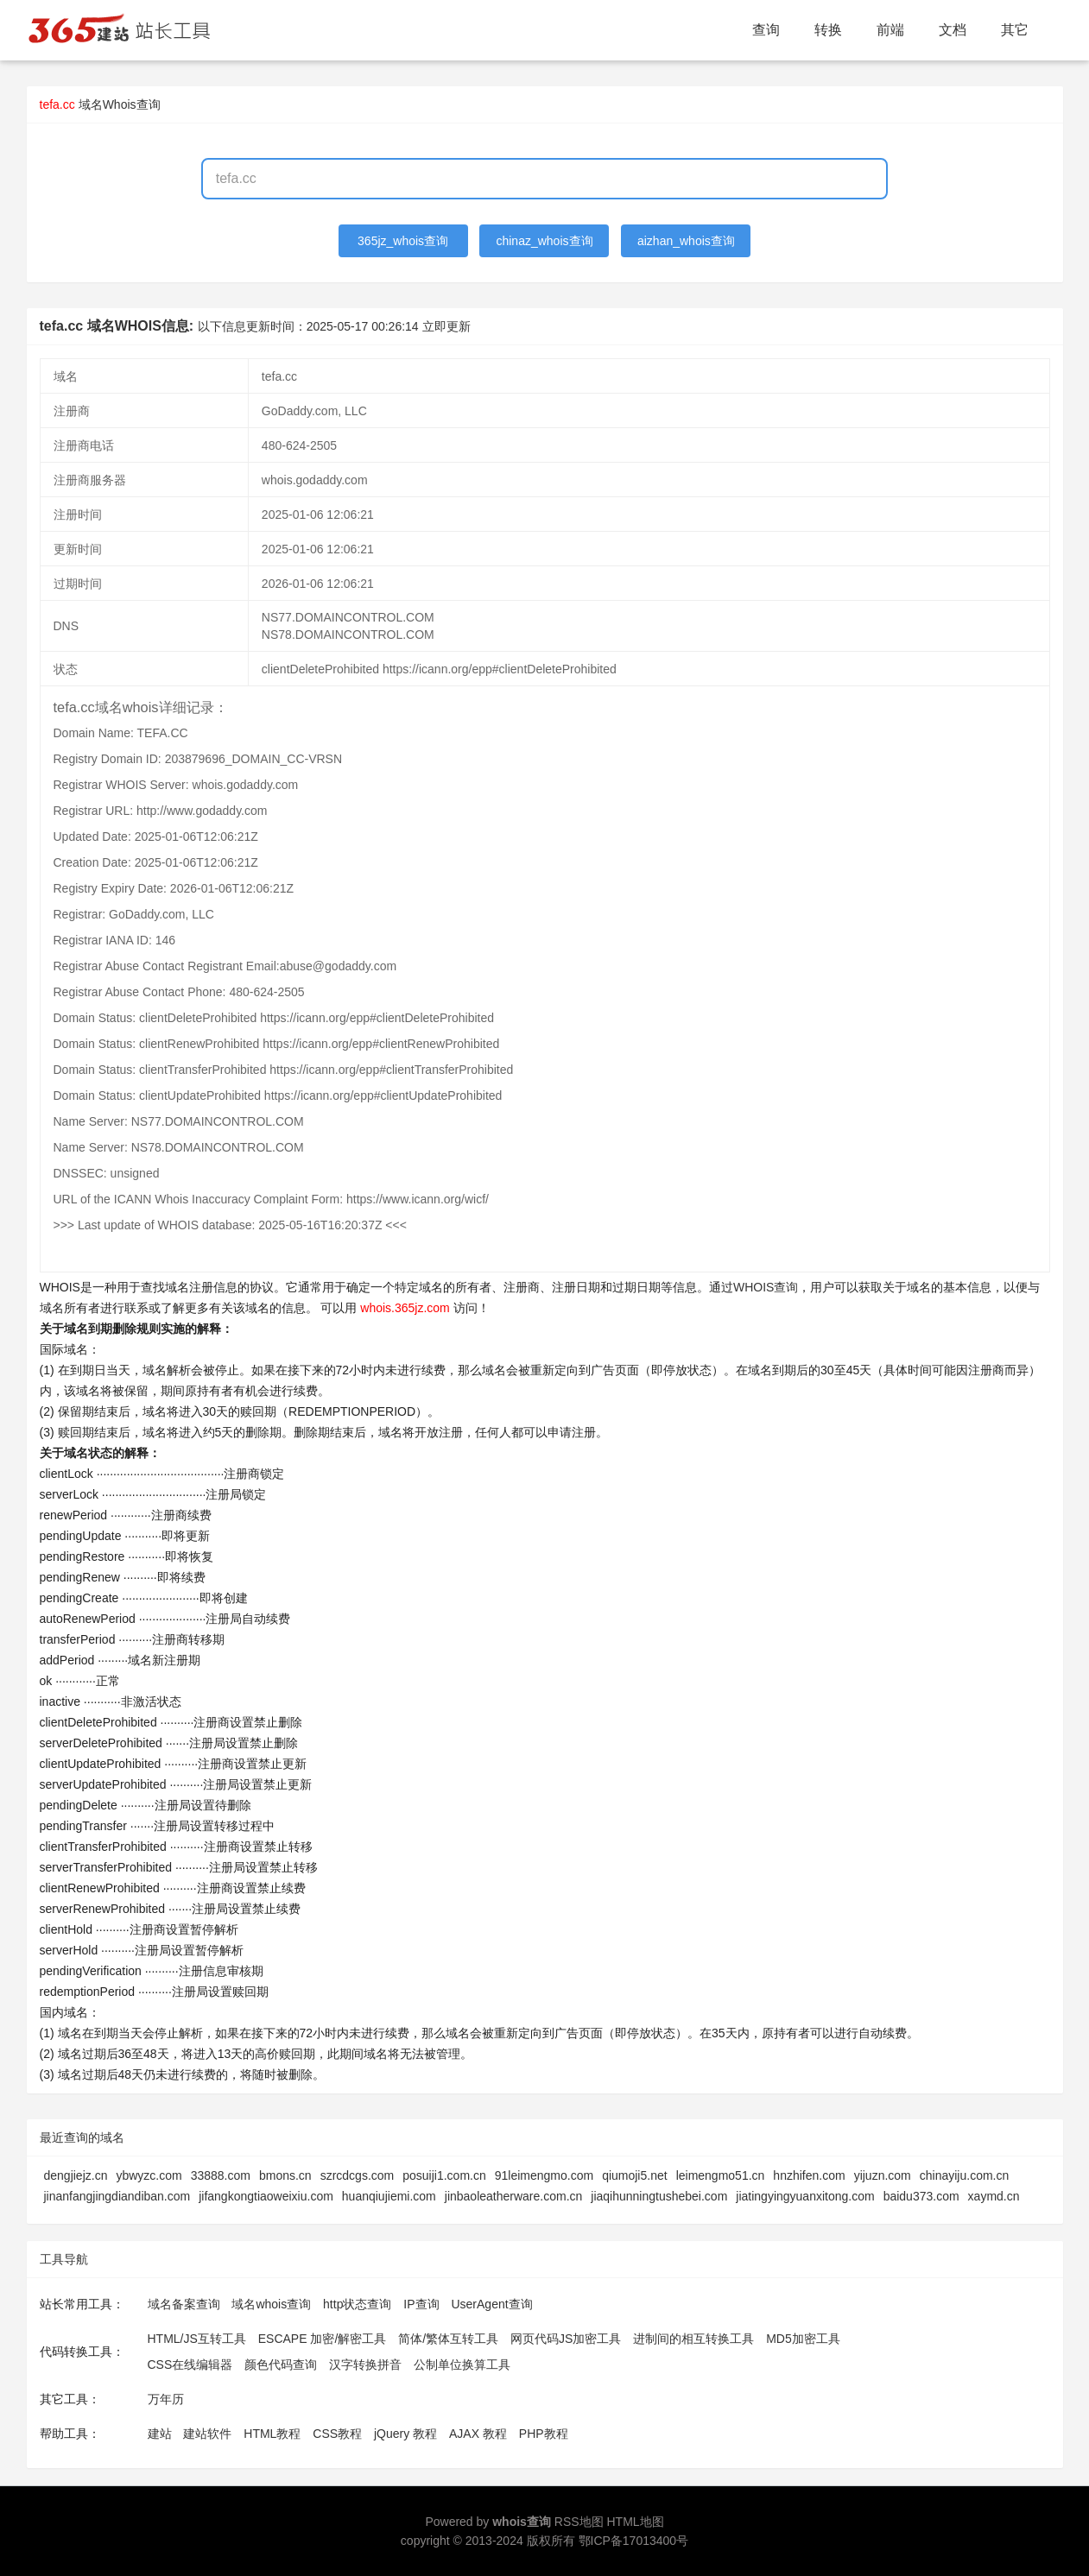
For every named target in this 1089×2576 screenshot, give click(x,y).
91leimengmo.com (544, 2175)
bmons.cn (285, 2175)
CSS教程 (337, 2433)
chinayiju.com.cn (965, 2175)
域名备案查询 (184, 2304)
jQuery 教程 (405, 2433)
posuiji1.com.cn (444, 2175)
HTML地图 (634, 2522)
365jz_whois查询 (403, 241)
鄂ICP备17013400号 (634, 2541)
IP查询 (421, 2304)
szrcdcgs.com (357, 2175)
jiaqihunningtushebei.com (659, 2196)
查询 (766, 29)
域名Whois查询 (120, 104)
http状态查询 (357, 2304)
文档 (952, 29)
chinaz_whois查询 (544, 241)
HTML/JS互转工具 (197, 2339)
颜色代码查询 (280, 2364)
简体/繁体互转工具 (448, 2339)
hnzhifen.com (809, 2175)
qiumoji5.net (635, 2175)
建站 (160, 2433)
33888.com (220, 2175)
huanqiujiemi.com (389, 2196)
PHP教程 (543, 2433)
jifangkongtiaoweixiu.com (266, 2196)
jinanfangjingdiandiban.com (117, 2196)
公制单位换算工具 (462, 2364)
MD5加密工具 (803, 2339)
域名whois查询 (271, 2304)
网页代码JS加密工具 (565, 2339)
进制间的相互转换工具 (693, 2339)
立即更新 (446, 326)
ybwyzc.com (148, 2175)
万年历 (166, 2399)
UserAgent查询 (491, 2304)
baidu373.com (921, 2196)
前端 (890, 29)
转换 (828, 29)
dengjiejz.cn (76, 2175)
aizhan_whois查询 (686, 241)
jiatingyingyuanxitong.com (805, 2196)
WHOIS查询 (765, 1287)
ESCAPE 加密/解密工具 (322, 2339)
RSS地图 (579, 2522)
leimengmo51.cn (720, 2175)
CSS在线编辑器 (190, 2364)
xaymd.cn (994, 2196)
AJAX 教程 (478, 2433)
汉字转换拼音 (365, 2364)
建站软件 (207, 2433)
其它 (1015, 29)
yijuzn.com (882, 2175)
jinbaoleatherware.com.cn (514, 2196)
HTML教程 (272, 2433)
